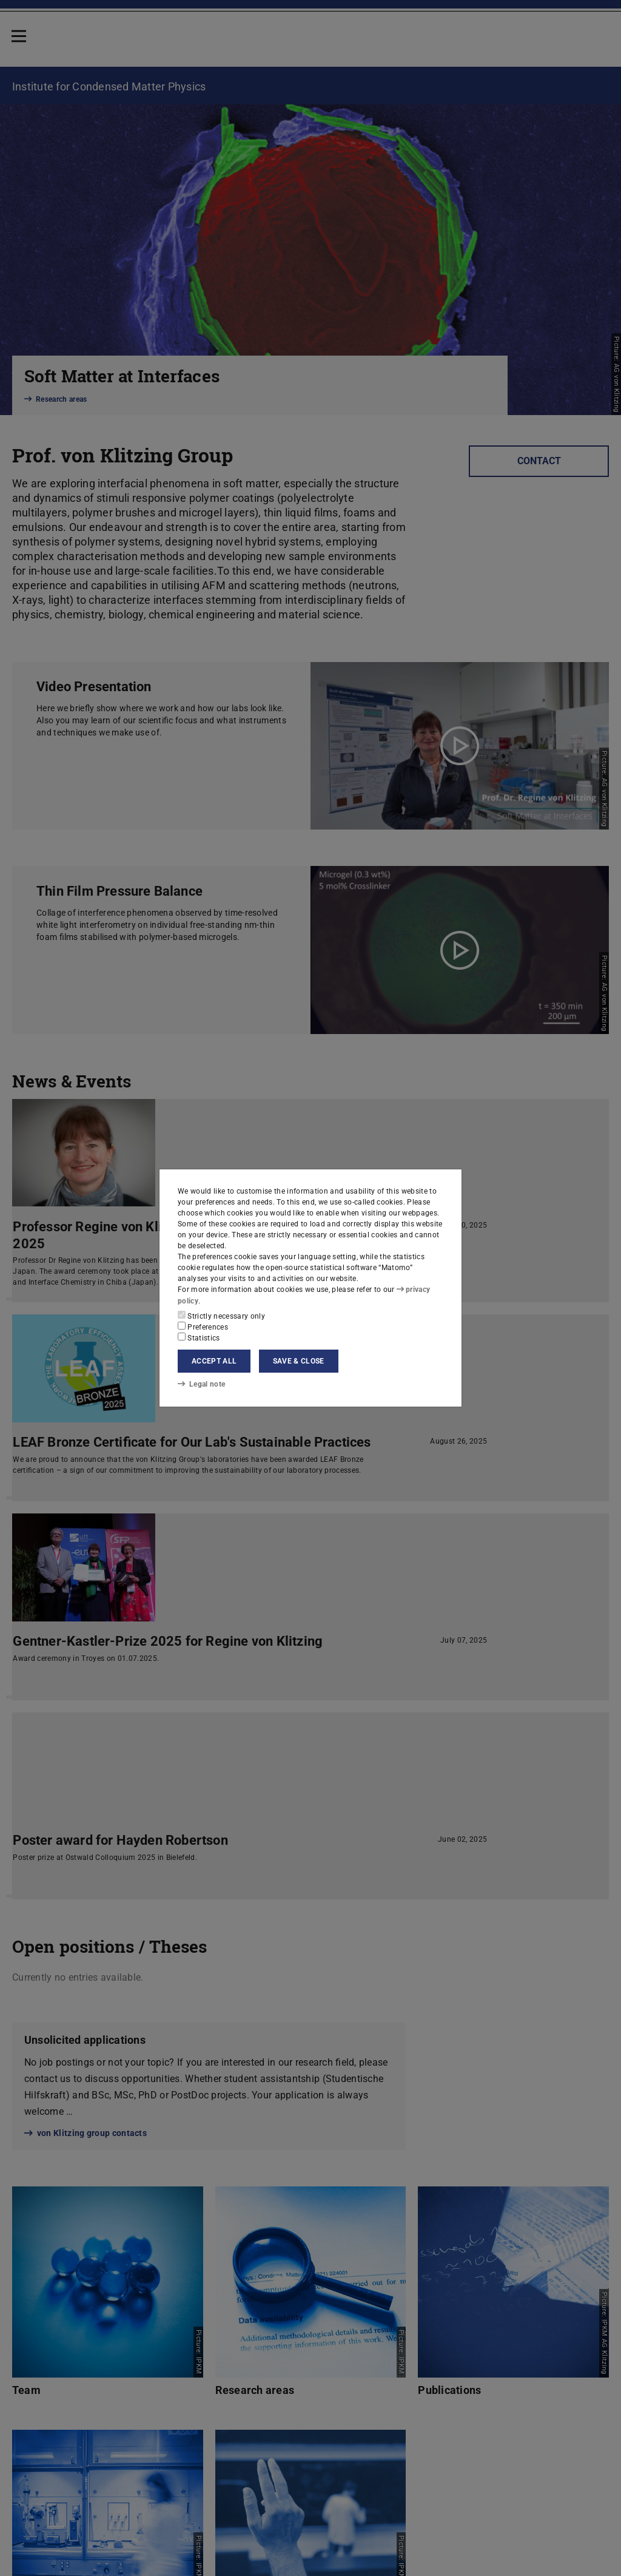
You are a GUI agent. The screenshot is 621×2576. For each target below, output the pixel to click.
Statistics (199, 1337)
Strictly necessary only (221, 1315)
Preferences (203, 1326)
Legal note (201, 1384)
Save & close (298, 1361)
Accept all (214, 1361)
